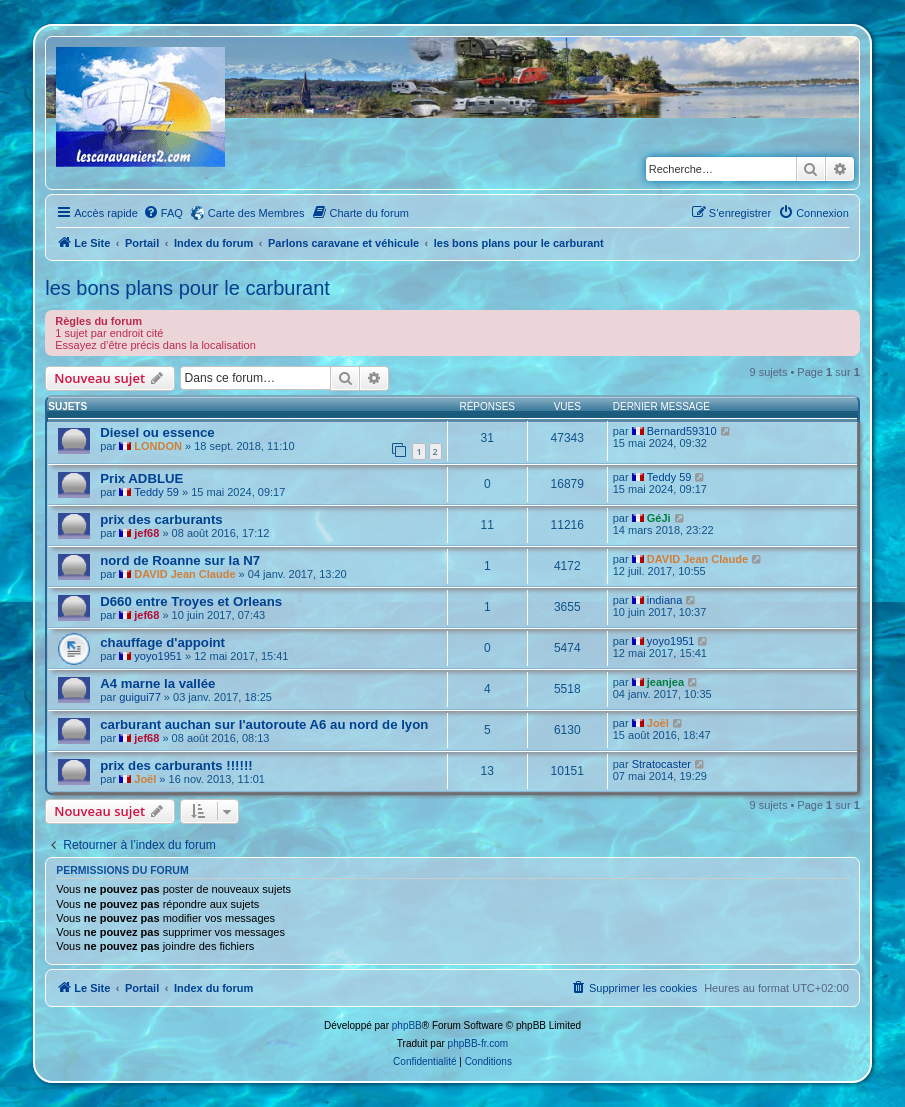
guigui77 (140, 697)
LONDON (158, 446)
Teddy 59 (156, 492)
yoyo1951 (158, 656)
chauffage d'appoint (162, 642)
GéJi (659, 518)
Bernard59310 (682, 431)
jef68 (146, 533)
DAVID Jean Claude (184, 574)
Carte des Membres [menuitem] (256, 213)
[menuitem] (163, 213)
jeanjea (665, 682)
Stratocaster (661, 764)
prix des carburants (161, 519)
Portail (142, 243)
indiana (664, 600)
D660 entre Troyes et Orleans (191, 601)
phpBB (407, 1025)
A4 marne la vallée (157, 683)
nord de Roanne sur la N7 (180, 560)
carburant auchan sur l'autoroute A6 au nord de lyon (264, 724)
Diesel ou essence (157, 432)
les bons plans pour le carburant (187, 288)
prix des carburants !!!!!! (176, 765)
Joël (658, 723)
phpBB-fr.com (478, 1043)
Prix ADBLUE (141, 478)
